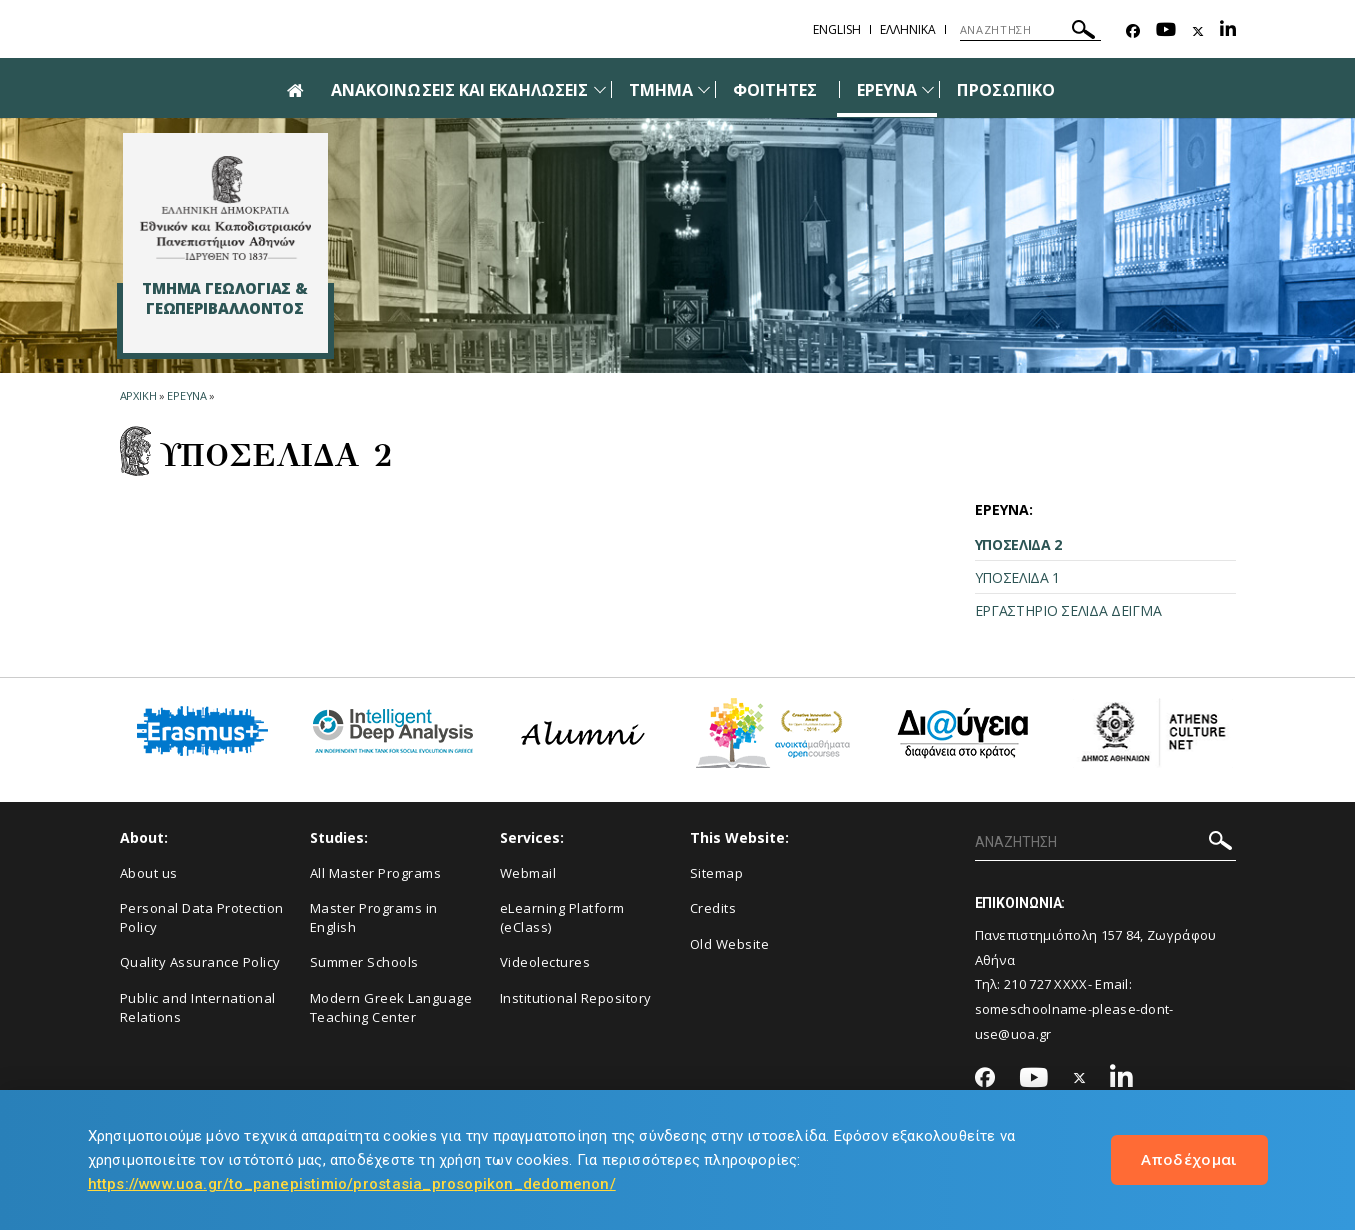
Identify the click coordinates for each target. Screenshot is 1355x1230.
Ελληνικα (908, 29)
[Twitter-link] (1198, 31)
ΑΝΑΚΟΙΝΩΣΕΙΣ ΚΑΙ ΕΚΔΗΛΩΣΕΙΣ (459, 90)
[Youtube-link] (1166, 31)
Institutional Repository (576, 998)
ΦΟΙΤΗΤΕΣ (775, 90)
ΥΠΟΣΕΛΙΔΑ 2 (1019, 544)
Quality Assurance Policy (200, 962)
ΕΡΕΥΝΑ (887, 90)
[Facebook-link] (1133, 31)
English (837, 29)
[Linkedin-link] (1228, 31)
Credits (713, 908)
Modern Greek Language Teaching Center (391, 1007)
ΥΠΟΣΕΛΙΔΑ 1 (1018, 577)
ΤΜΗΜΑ (661, 90)
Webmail (528, 873)
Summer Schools (364, 962)
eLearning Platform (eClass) (562, 917)
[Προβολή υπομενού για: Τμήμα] (704, 89)
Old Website (730, 944)
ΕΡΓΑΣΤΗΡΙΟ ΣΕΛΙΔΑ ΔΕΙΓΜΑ (1068, 610)
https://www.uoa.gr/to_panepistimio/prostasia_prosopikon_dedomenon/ (352, 1184)
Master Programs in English (374, 917)
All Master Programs (376, 873)
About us (149, 873)
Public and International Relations (198, 1007)
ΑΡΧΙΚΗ (138, 395)
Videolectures (545, 962)
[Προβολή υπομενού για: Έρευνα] (928, 89)
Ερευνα (187, 395)
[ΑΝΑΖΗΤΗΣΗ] (1030, 30)
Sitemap (717, 873)
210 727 (1027, 984)
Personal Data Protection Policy (202, 917)
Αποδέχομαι (1189, 1159)
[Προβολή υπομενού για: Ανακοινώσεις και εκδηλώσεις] (600, 89)
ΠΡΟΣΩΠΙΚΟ (1005, 90)
